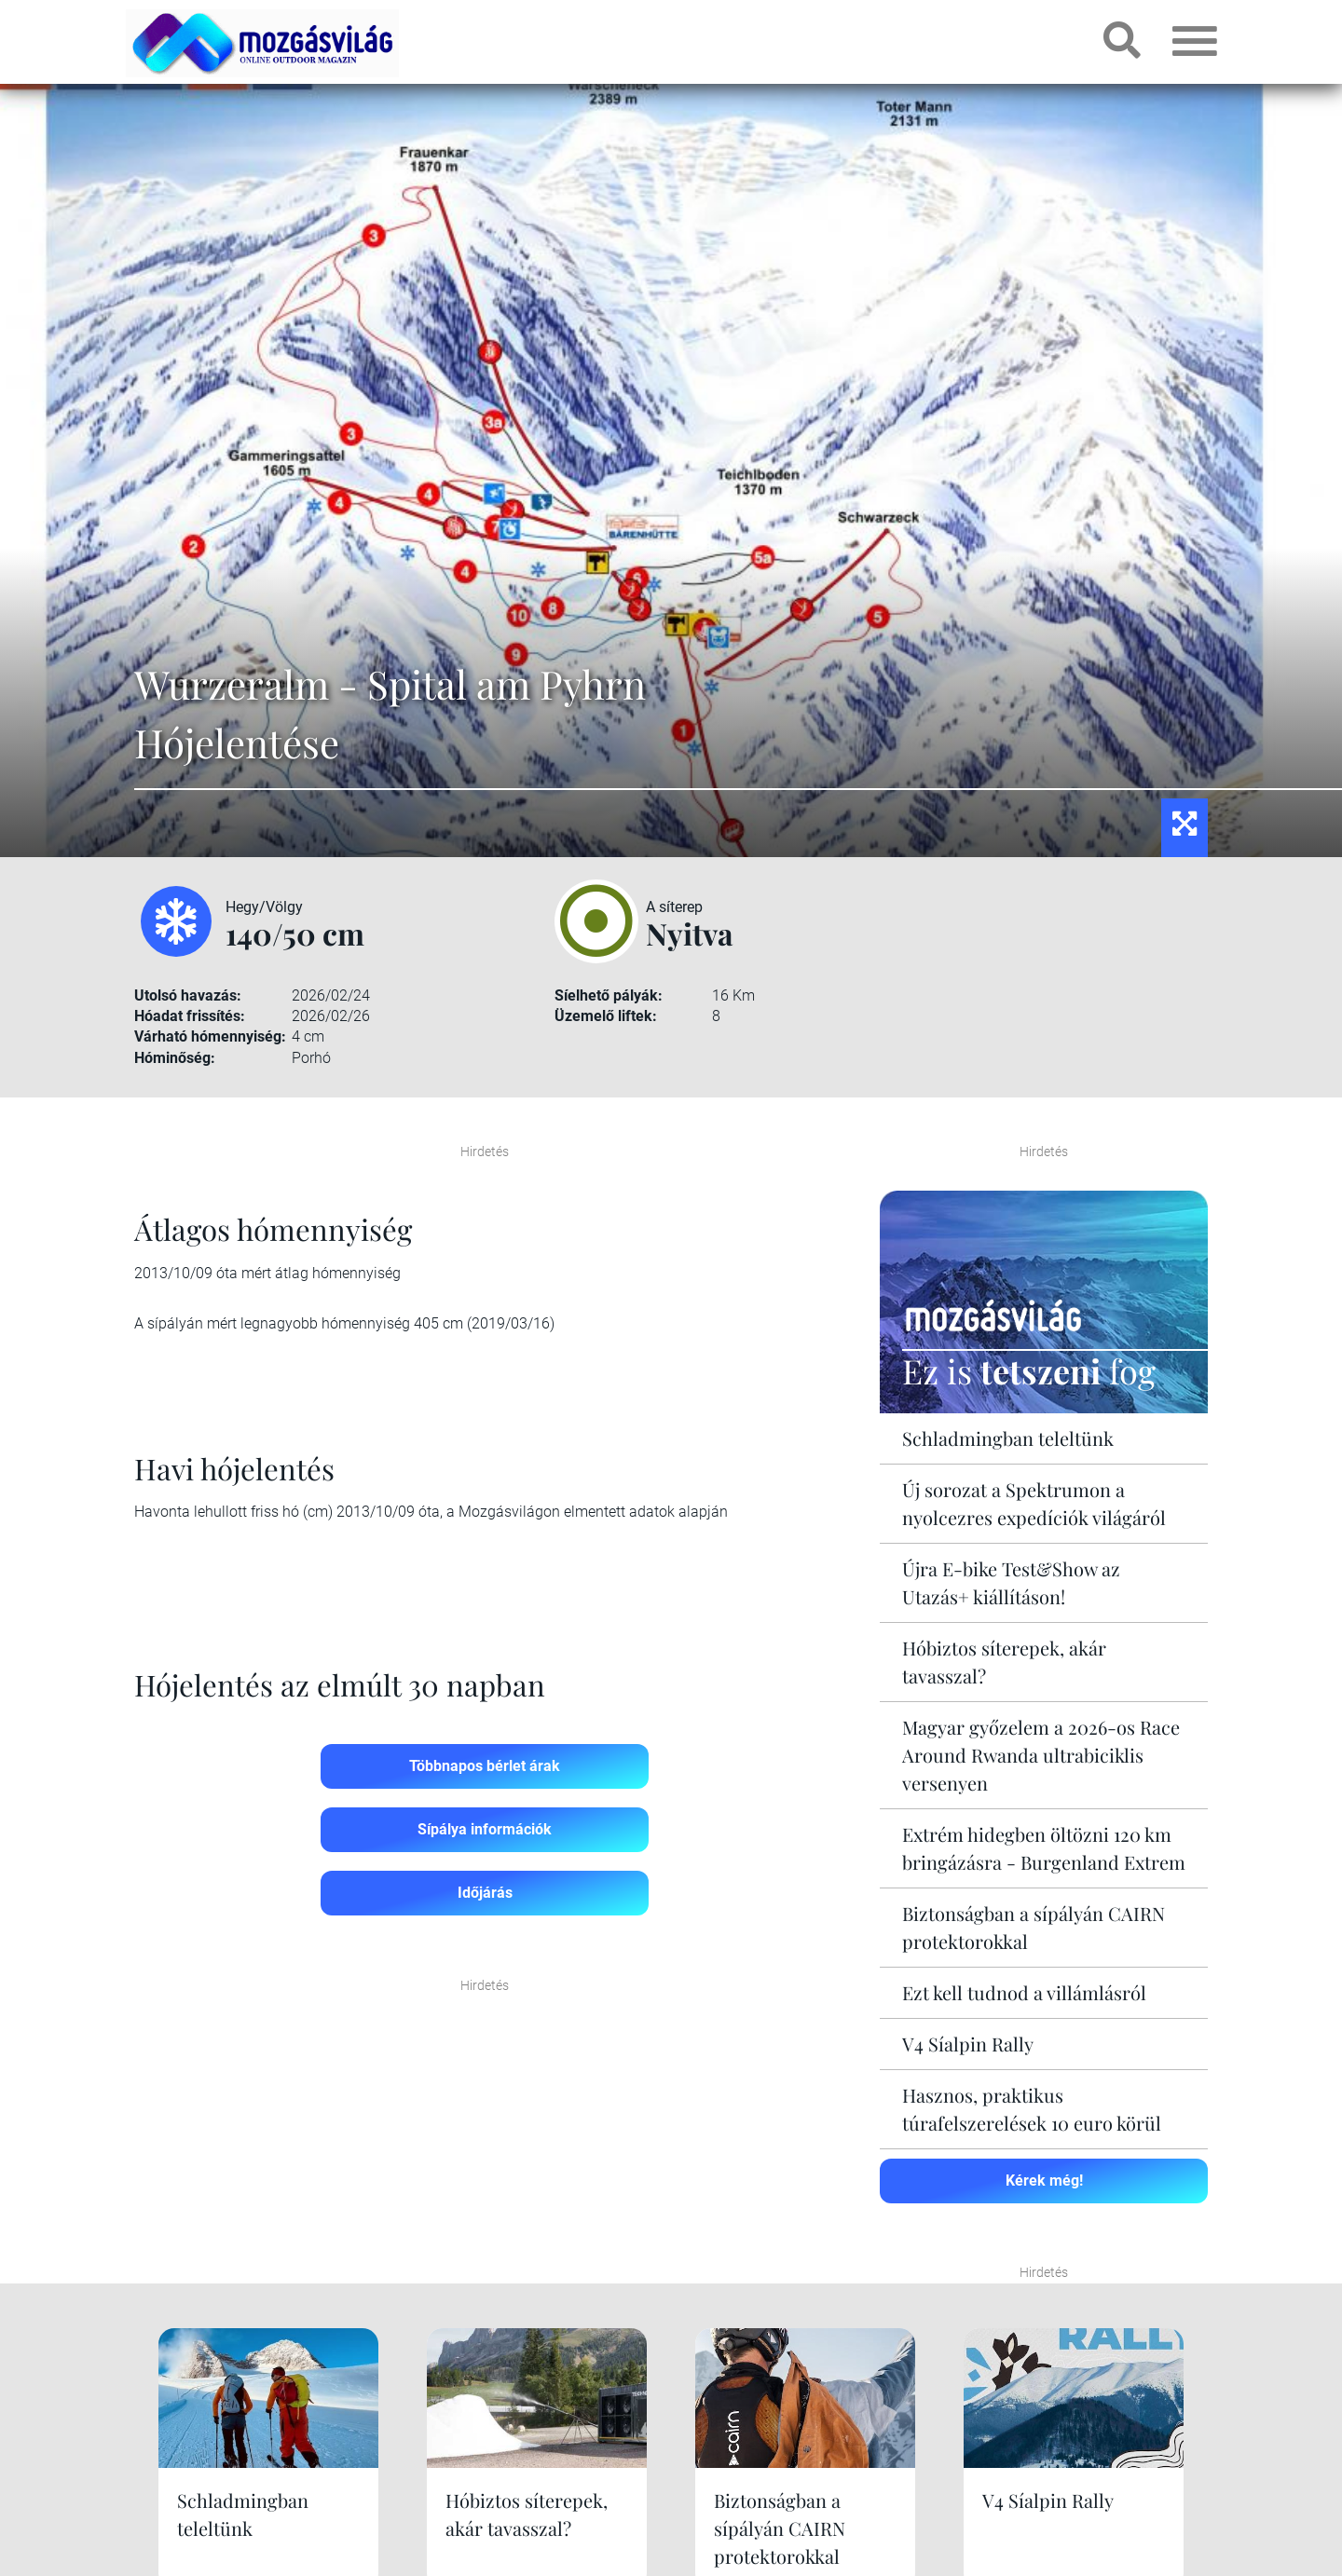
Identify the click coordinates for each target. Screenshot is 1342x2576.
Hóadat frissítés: (189, 1016)
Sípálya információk (485, 1829)
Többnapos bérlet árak (484, 1766)
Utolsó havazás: (187, 995)
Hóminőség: (174, 1058)
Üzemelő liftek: (606, 1016)
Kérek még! (1044, 2180)
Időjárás (485, 1892)
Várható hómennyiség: (210, 1036)
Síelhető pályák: (609, 995)
